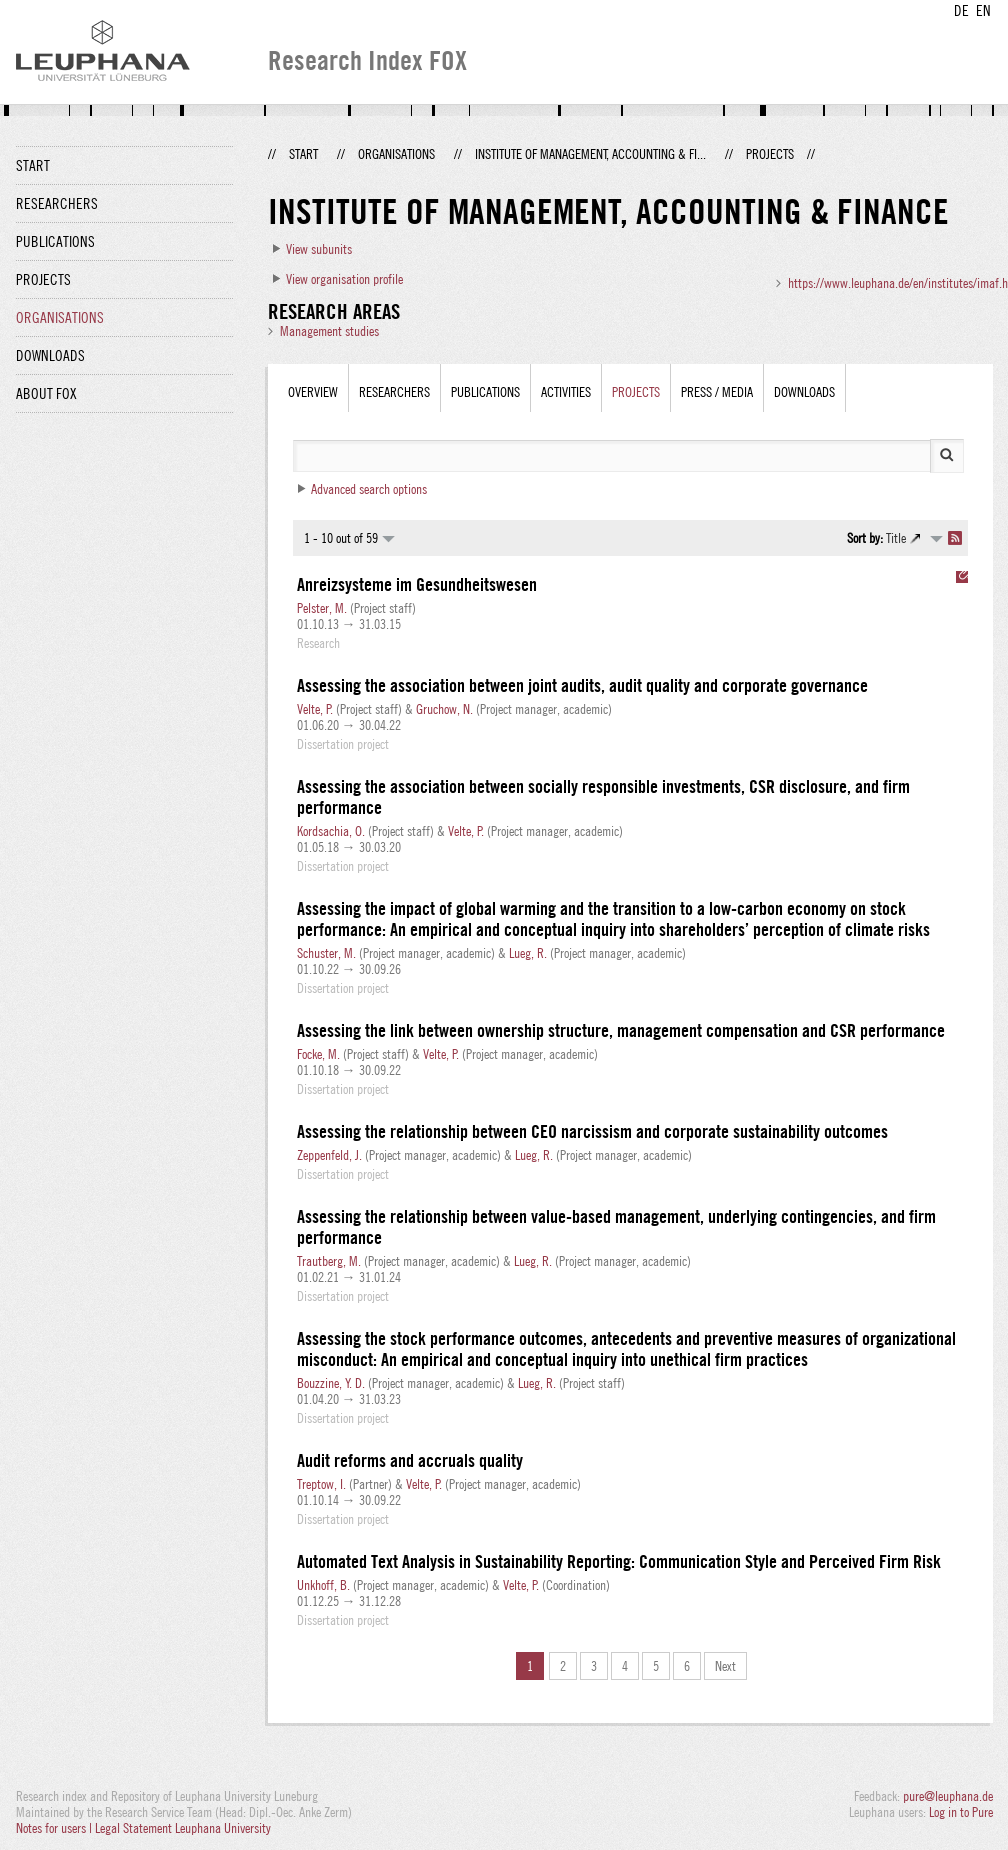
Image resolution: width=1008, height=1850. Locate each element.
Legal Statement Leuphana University (183, 1828)
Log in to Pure (961, 1812)
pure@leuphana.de (948, 1796)
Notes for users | (55, 1828)
